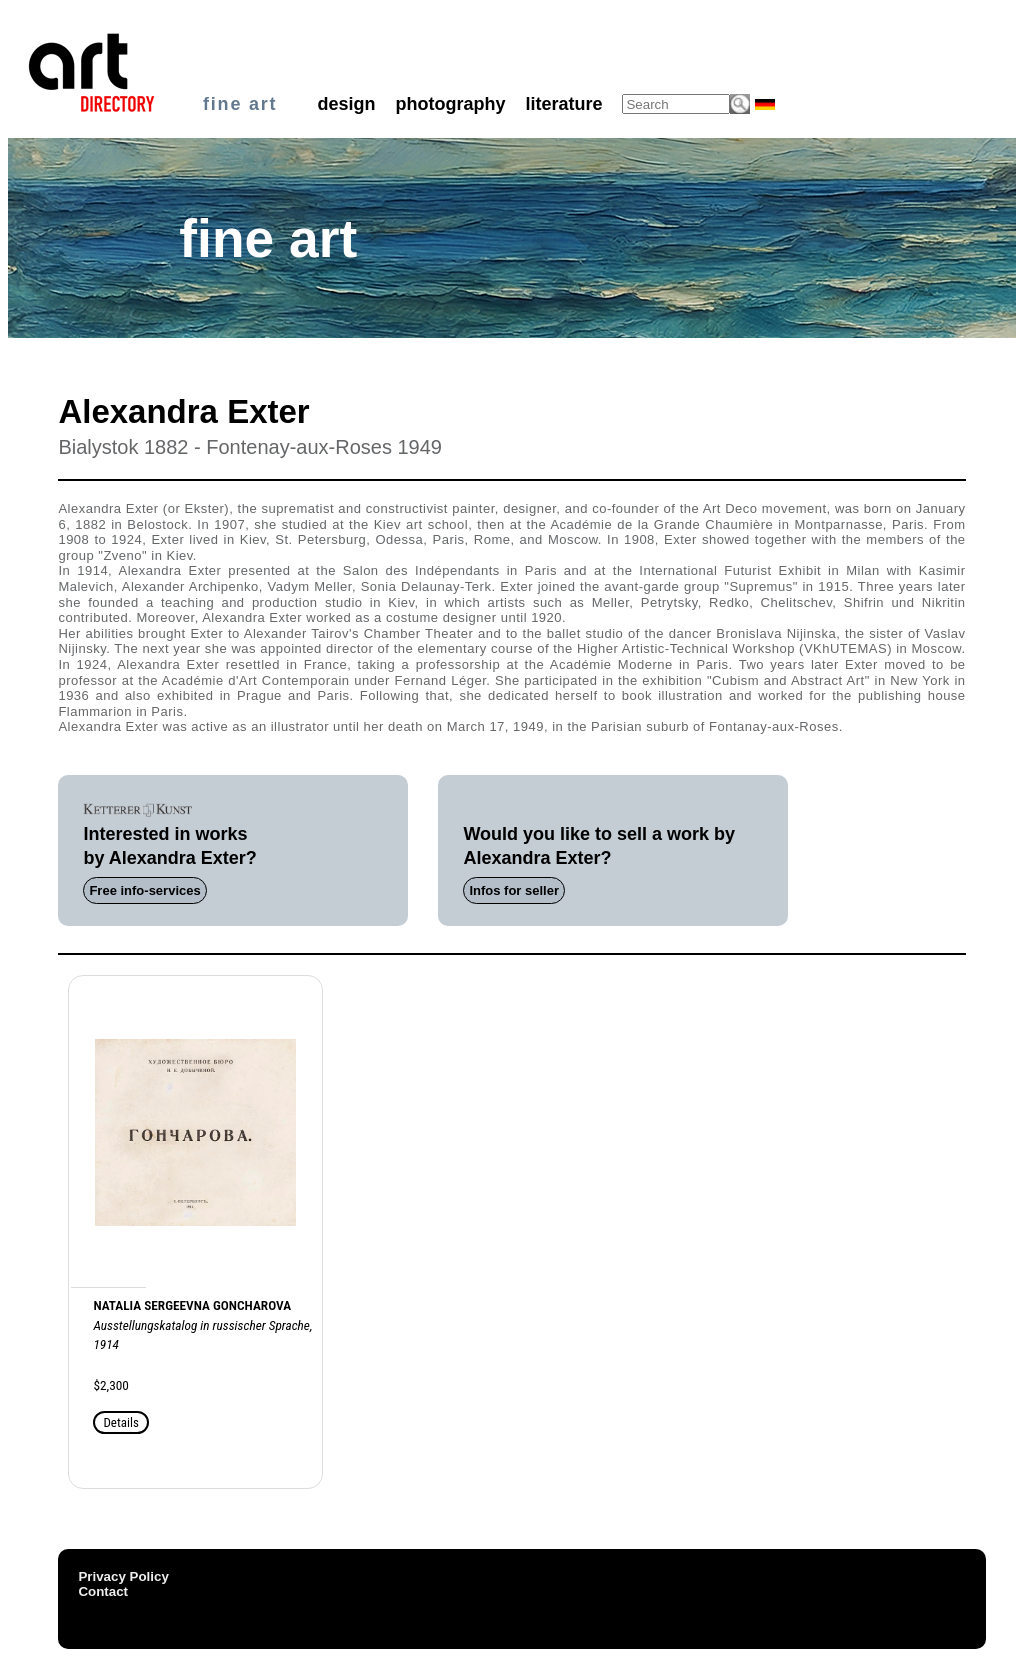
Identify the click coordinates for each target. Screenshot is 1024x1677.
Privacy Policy (123, 1576)
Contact (103, 1591)
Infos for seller (514, 890)
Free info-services (144, 890)
